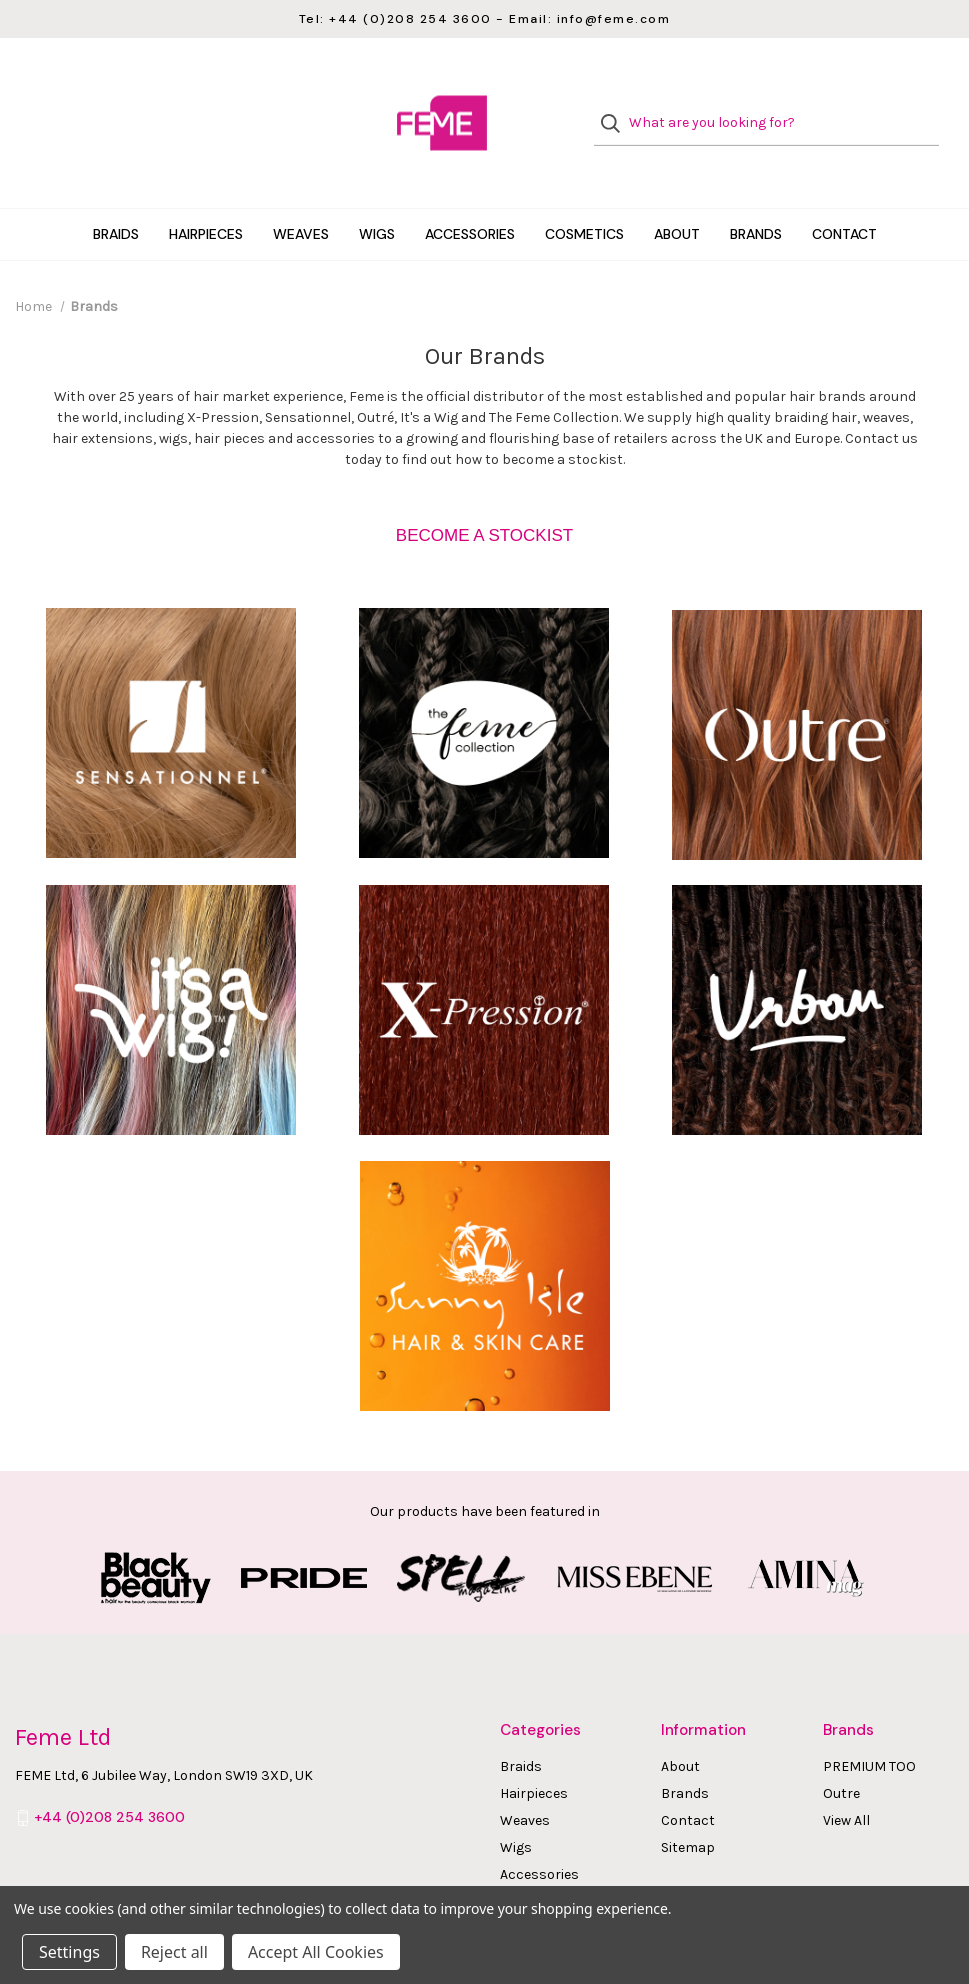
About (677, 194)
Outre (841, 1753)
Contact (844, 194)
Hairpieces (206, 194)
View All (846, 1780)
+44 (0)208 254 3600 (109, 1778)
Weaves (301, 194)
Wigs (377, 194)
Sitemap (688, 1807)
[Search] (616, 103)
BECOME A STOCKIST (484, 495)
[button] (484, 496)
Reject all (174, 1952)
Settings (69, 1952)
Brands (756, 194)
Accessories (470, 194)
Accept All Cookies (316, 1952)
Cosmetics (584, 194)
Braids (116, 194)
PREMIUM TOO (869, 1726)
